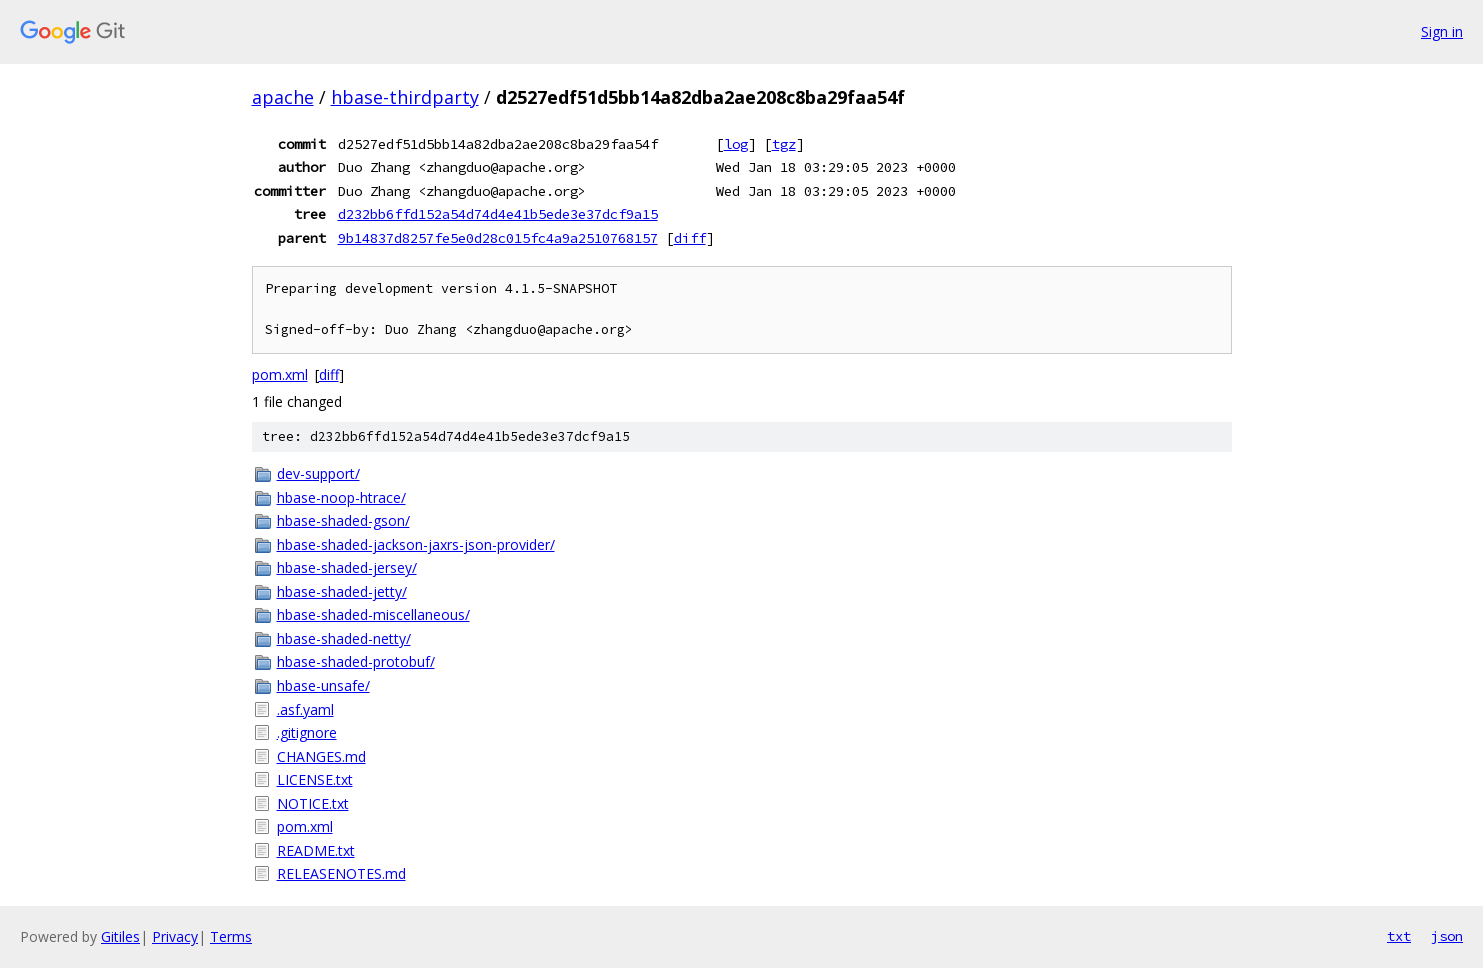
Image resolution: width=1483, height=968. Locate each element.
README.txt (316, 850)
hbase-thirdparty (405, 97)
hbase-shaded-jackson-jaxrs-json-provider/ (416, 544)
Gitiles (120, 936)
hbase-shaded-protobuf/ (356, 661)
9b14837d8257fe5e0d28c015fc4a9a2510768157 (498, 238)
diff (690, 238)
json (1447, 936)
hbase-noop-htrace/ (341, 497)
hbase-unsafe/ (323, 685)
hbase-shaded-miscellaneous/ (373, 614)
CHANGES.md (321, 756)
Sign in (1442, 31)
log (736, 144)
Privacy (175, 936)
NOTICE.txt (313, 803)
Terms (231, 936)
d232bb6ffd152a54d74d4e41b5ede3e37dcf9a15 (498, 214)
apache (283, 97)
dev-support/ (318, 473)
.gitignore (307, 732)
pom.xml (280, 374)
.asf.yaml (305, 709)
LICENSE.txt (315, 779)
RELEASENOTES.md (341, 873)
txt (1399, 936)
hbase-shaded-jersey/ (347, 567)
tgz (784, 144)
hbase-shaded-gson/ (343, 520)
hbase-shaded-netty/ (344, 638)
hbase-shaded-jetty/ (342, 591)
